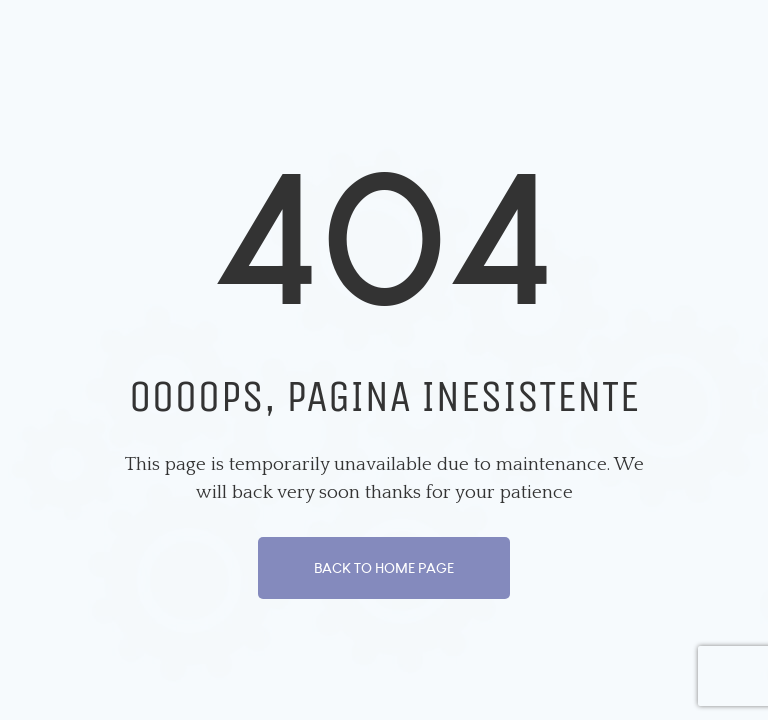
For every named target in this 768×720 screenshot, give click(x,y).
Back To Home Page (384, 568)
